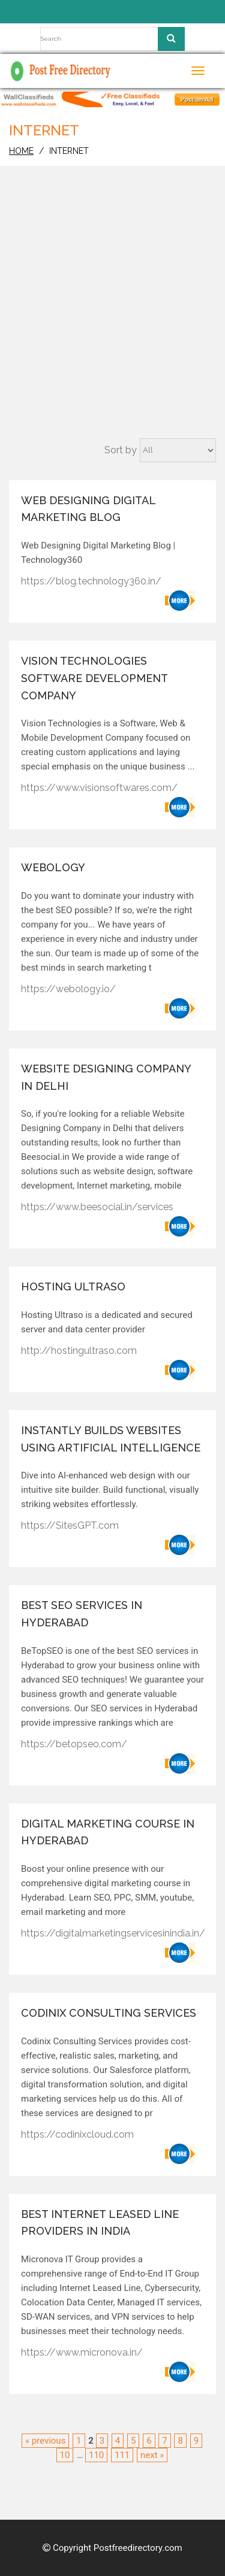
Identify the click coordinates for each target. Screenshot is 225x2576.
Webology (53, 867)
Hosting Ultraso (73, 1286)
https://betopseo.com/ (74, 1744)
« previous (45, 2440)
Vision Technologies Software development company (94, 678)
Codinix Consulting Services (108, 2013)
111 (122, 2455)
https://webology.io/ (68, 989)
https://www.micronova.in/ (82, 2352)
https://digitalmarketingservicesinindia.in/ (113, 1933)
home (21, 151)
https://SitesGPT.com (70, 1525)
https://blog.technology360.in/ (91, 581)
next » (152, 2455)
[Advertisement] (112, 320)
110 (96, 2455)
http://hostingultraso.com (79, 1350)
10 (65, 2455)
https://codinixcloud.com (77, 2134)
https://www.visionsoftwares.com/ (99, 787)
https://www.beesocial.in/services (97, 1207)
